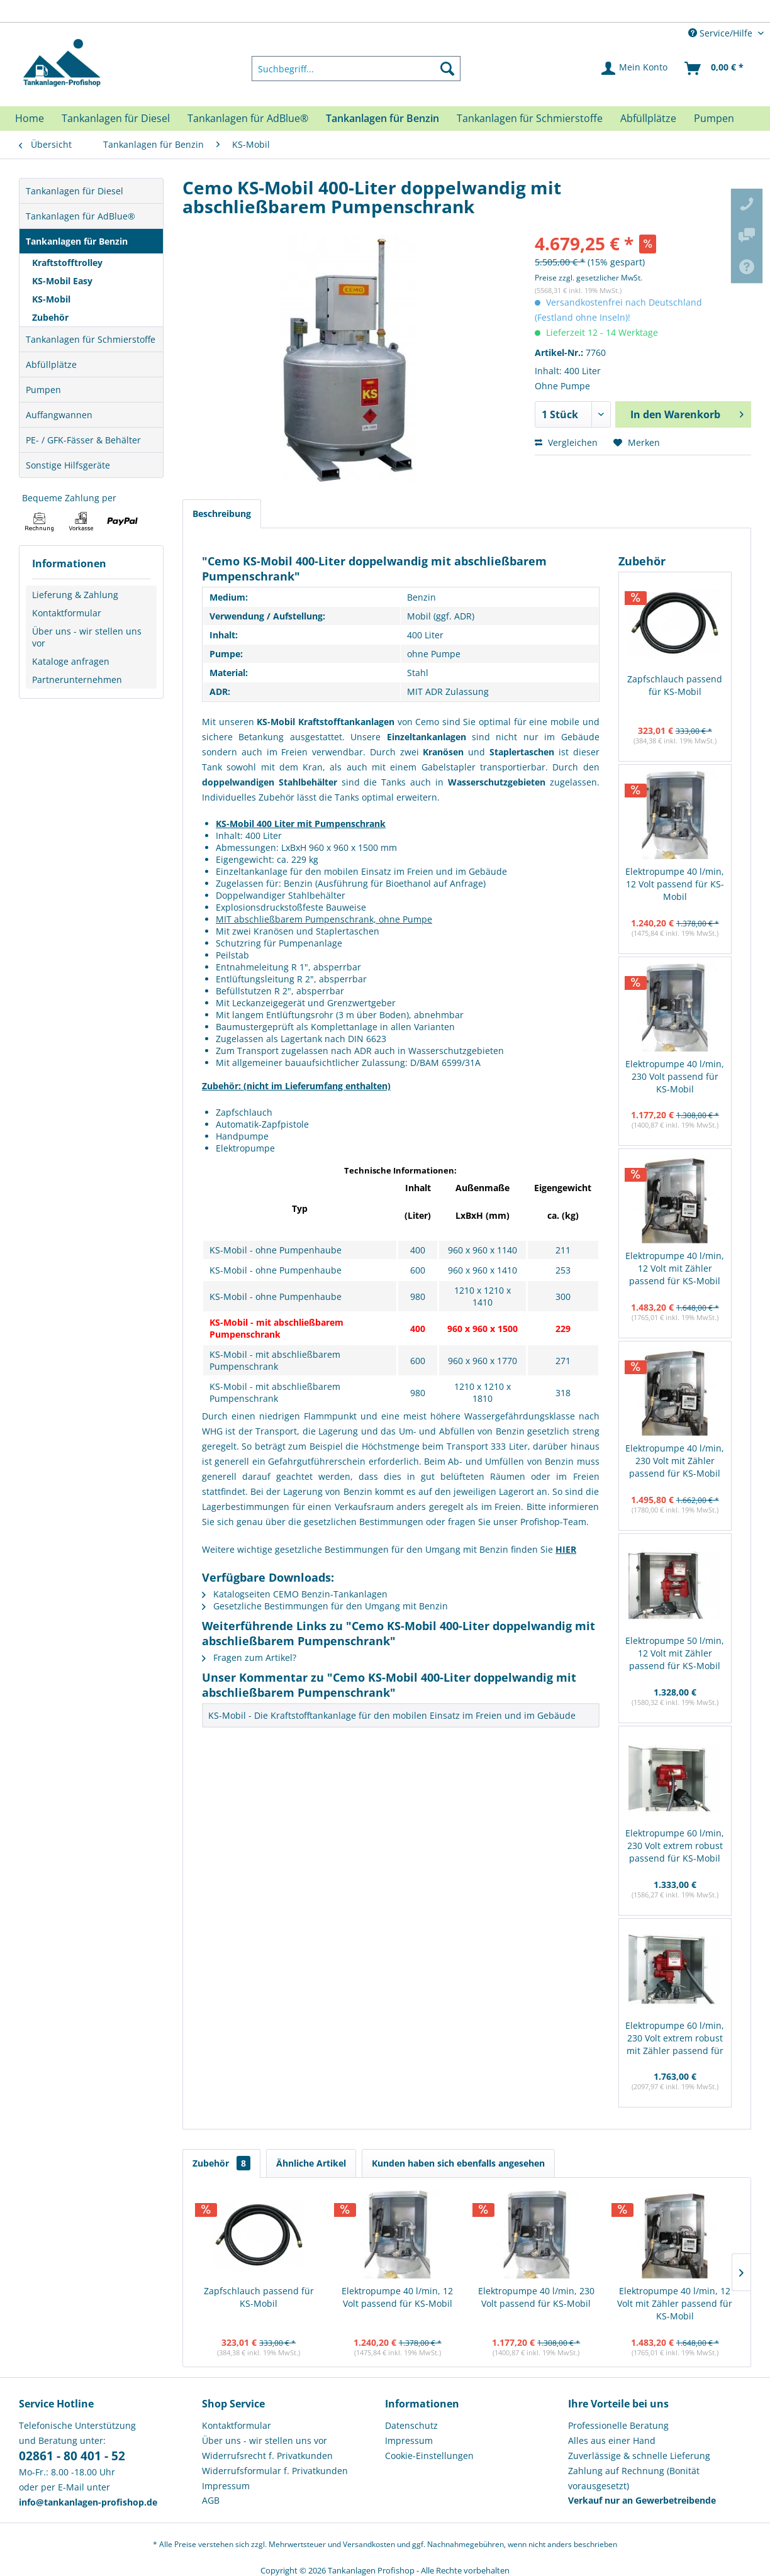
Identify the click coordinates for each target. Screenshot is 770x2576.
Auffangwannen (59, 415)
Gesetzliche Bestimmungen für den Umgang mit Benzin (325, 1606)
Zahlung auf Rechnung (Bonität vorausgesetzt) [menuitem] (634, 2478)
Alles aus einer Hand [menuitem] (612, 2440)
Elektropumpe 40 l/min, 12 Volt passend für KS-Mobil (674, 883)
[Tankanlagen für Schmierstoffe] (529, 118)
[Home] (29, 118)
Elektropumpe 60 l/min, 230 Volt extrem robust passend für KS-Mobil (674, 1845)
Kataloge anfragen (70, 661)
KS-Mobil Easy (62, 281)
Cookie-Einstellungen (429, 2456)
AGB (211, 2500)
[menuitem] (356, 68)
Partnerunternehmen (77, 680)
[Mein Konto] (635, 68)
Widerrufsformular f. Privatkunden (275, 2471)
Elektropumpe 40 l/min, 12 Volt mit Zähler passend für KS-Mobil (674, 1268)
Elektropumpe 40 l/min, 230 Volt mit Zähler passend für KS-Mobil (674, 1460)
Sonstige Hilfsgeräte (68, 465)
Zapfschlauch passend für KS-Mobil (674, 685)
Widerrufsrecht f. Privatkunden (267, 2456)
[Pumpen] (714, 118)
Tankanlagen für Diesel (74, 191)
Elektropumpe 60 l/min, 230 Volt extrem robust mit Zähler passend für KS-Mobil (674, 2038)
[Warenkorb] (714, 68)
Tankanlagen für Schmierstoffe (90, 339)
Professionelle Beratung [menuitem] (618, 2425)
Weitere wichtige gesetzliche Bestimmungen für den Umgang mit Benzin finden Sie (389, 1549)
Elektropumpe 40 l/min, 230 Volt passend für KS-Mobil (674, 1076)
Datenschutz (411, 2425)
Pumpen (43, 390)
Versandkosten (369, 2544)
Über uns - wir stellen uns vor (87, 637)
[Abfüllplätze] (648, 118)
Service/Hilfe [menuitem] (721, 33)
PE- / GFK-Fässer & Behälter (83, 440)
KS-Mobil (51, 299)
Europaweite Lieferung (361, 12)
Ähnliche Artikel (311, 2163)
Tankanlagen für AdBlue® (80, 216)
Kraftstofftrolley (67, 263)
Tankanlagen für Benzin (77, 241)
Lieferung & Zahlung (75, 595)
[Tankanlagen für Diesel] (116, 118)
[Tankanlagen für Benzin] (382, 118)
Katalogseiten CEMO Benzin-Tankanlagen (295, 1594)
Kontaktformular (66, 613)
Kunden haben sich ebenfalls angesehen (458, 2163)
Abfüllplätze (51, 364)
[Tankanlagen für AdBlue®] (248, 118)
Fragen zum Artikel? (249, 1657)
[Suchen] (447, 68)
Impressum (226, 2486)
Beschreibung (221, 513)
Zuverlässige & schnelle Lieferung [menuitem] (639, 2456)
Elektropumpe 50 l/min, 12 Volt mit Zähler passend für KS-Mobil (674, 1653)
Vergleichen (566, 442)
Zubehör (50, 317)
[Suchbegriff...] (356, 68)
